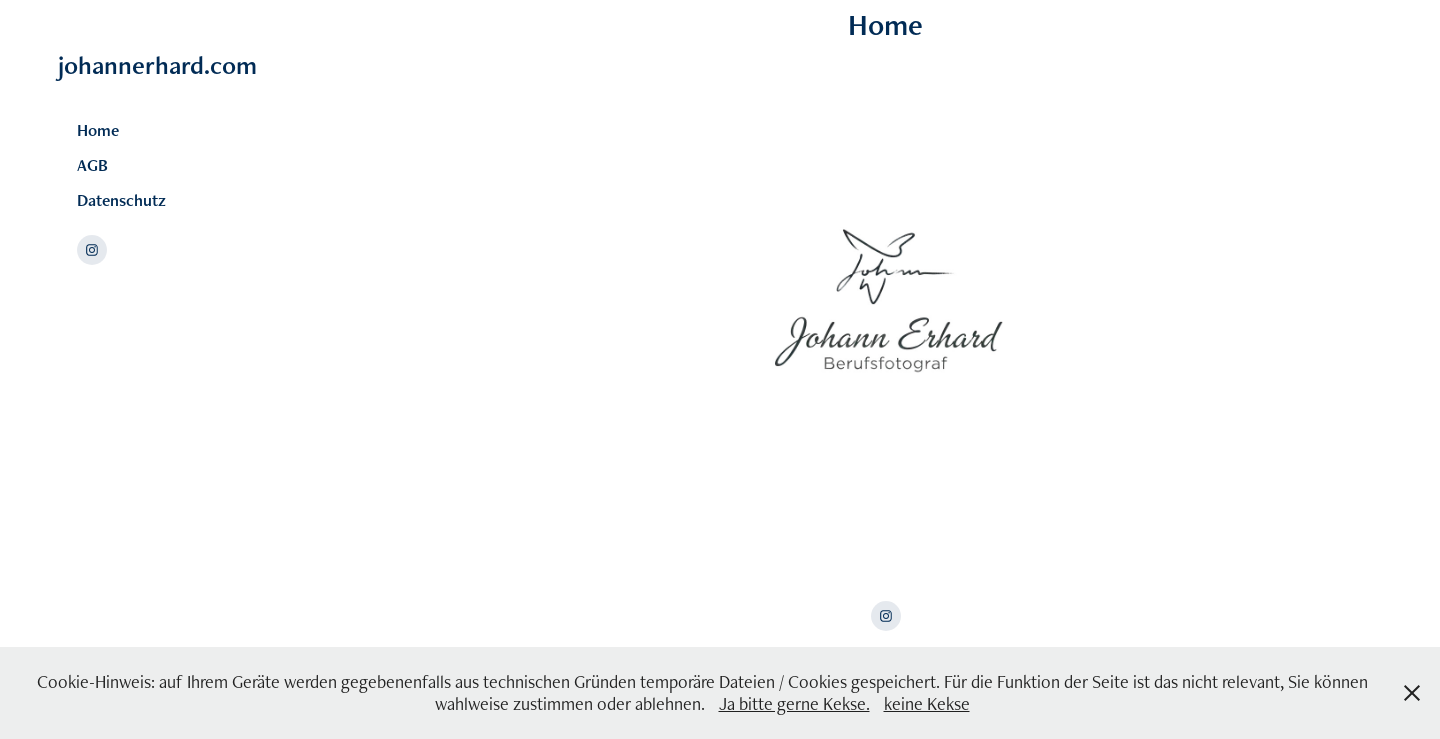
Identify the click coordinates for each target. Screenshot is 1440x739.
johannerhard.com (157, 65)
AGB (92, 165)
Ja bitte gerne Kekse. (794, 703)
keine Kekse (927, 703)
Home (98, 130)
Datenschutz (121, 200)
